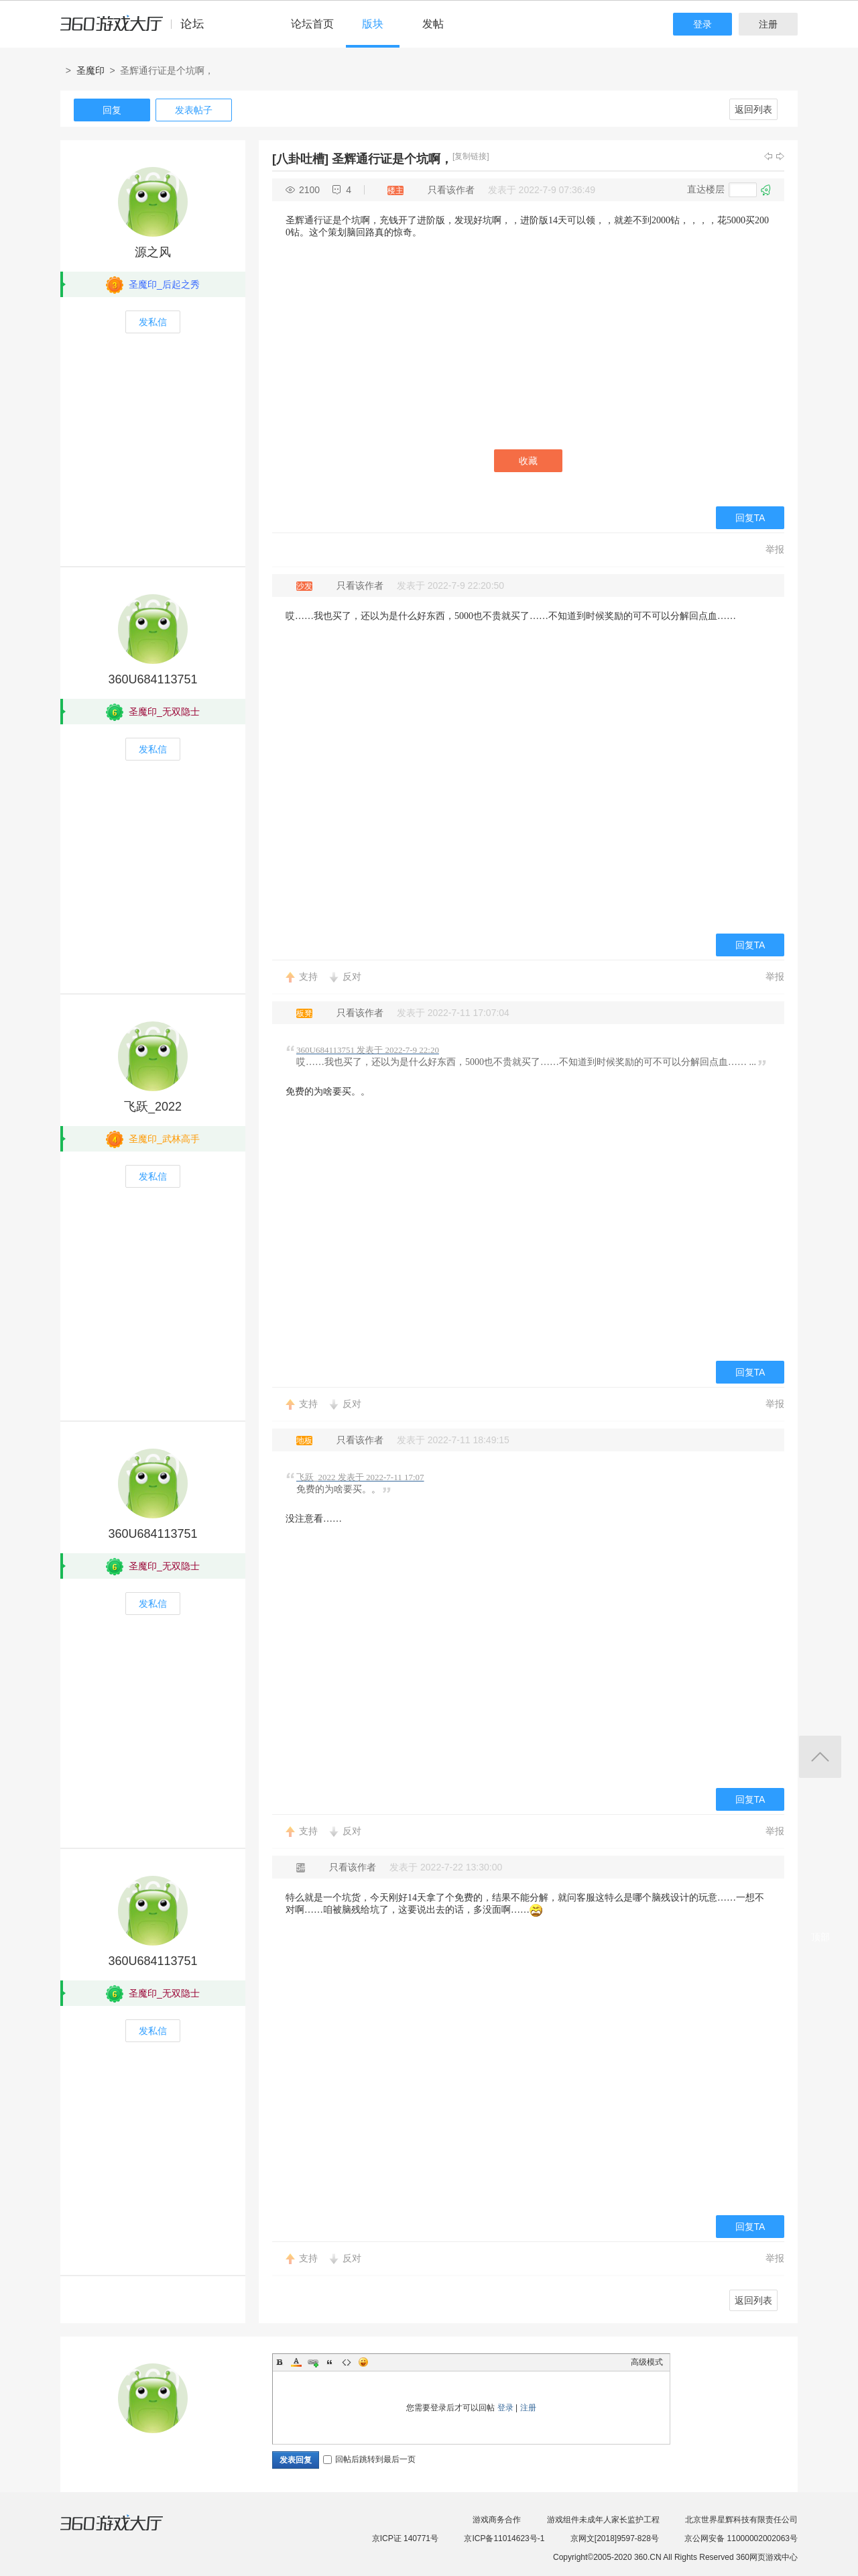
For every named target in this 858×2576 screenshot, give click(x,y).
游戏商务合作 (497, 2519)
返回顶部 (820, 1757)
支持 (308, 976)
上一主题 (768, 156)
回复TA (750, 517)
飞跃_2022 (153, 1106)
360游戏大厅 (125, 2531)
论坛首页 (312, 24)
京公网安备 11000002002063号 (741, 2538)
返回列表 (753, 109)
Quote (329, 2362)
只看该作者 (451, 189)
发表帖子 (193, 110)
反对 (352, 976)
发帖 (433, 24)
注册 (768, 24)
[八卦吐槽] (300, 159)
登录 (702, 24)
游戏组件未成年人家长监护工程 (603, 2519)
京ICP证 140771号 (405, 2538)
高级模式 (647, 2362)
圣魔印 (90, 70)
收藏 (528, 460)
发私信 (153, 322)
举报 (774, 549)
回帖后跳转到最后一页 (369, 2459)
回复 (112, 110)
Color (296, 2362)
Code (346, 2362)
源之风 (153, 252)
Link (313, 2362)
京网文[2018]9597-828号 (614, 2538)
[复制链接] (470, 156)
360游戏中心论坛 (137, 29)
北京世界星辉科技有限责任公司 (741, 2519)
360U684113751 (152, 679)
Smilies (363, 2362)
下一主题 (780, 156)
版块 (372, 24)
